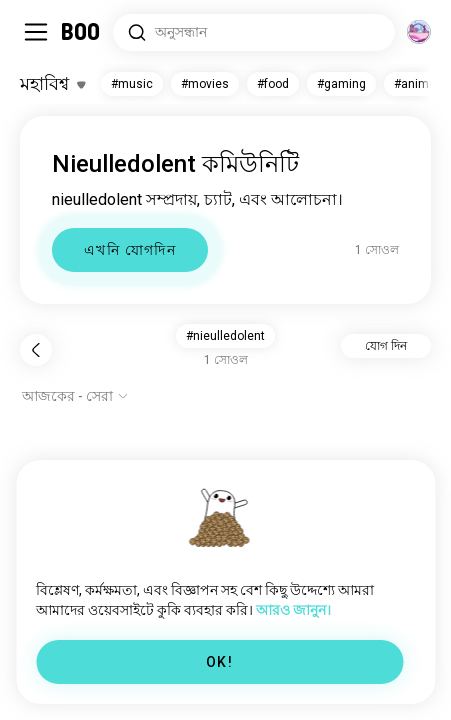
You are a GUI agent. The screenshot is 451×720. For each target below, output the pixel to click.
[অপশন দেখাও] (75, 396)
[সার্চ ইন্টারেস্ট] (254, 32)
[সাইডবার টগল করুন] (36, 32)
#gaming (341, 84)
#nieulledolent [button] (225, 336)
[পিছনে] (36, 350)
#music (132, 84)
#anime (415, 84)
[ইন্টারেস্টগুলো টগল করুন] (52, 84)
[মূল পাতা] (81, 32)
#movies (205, 84)
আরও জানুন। (293, 610)
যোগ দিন (386, 346)
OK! (219, 662)
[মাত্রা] (419, 32)
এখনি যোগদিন (130, 250)
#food (273, 84)
